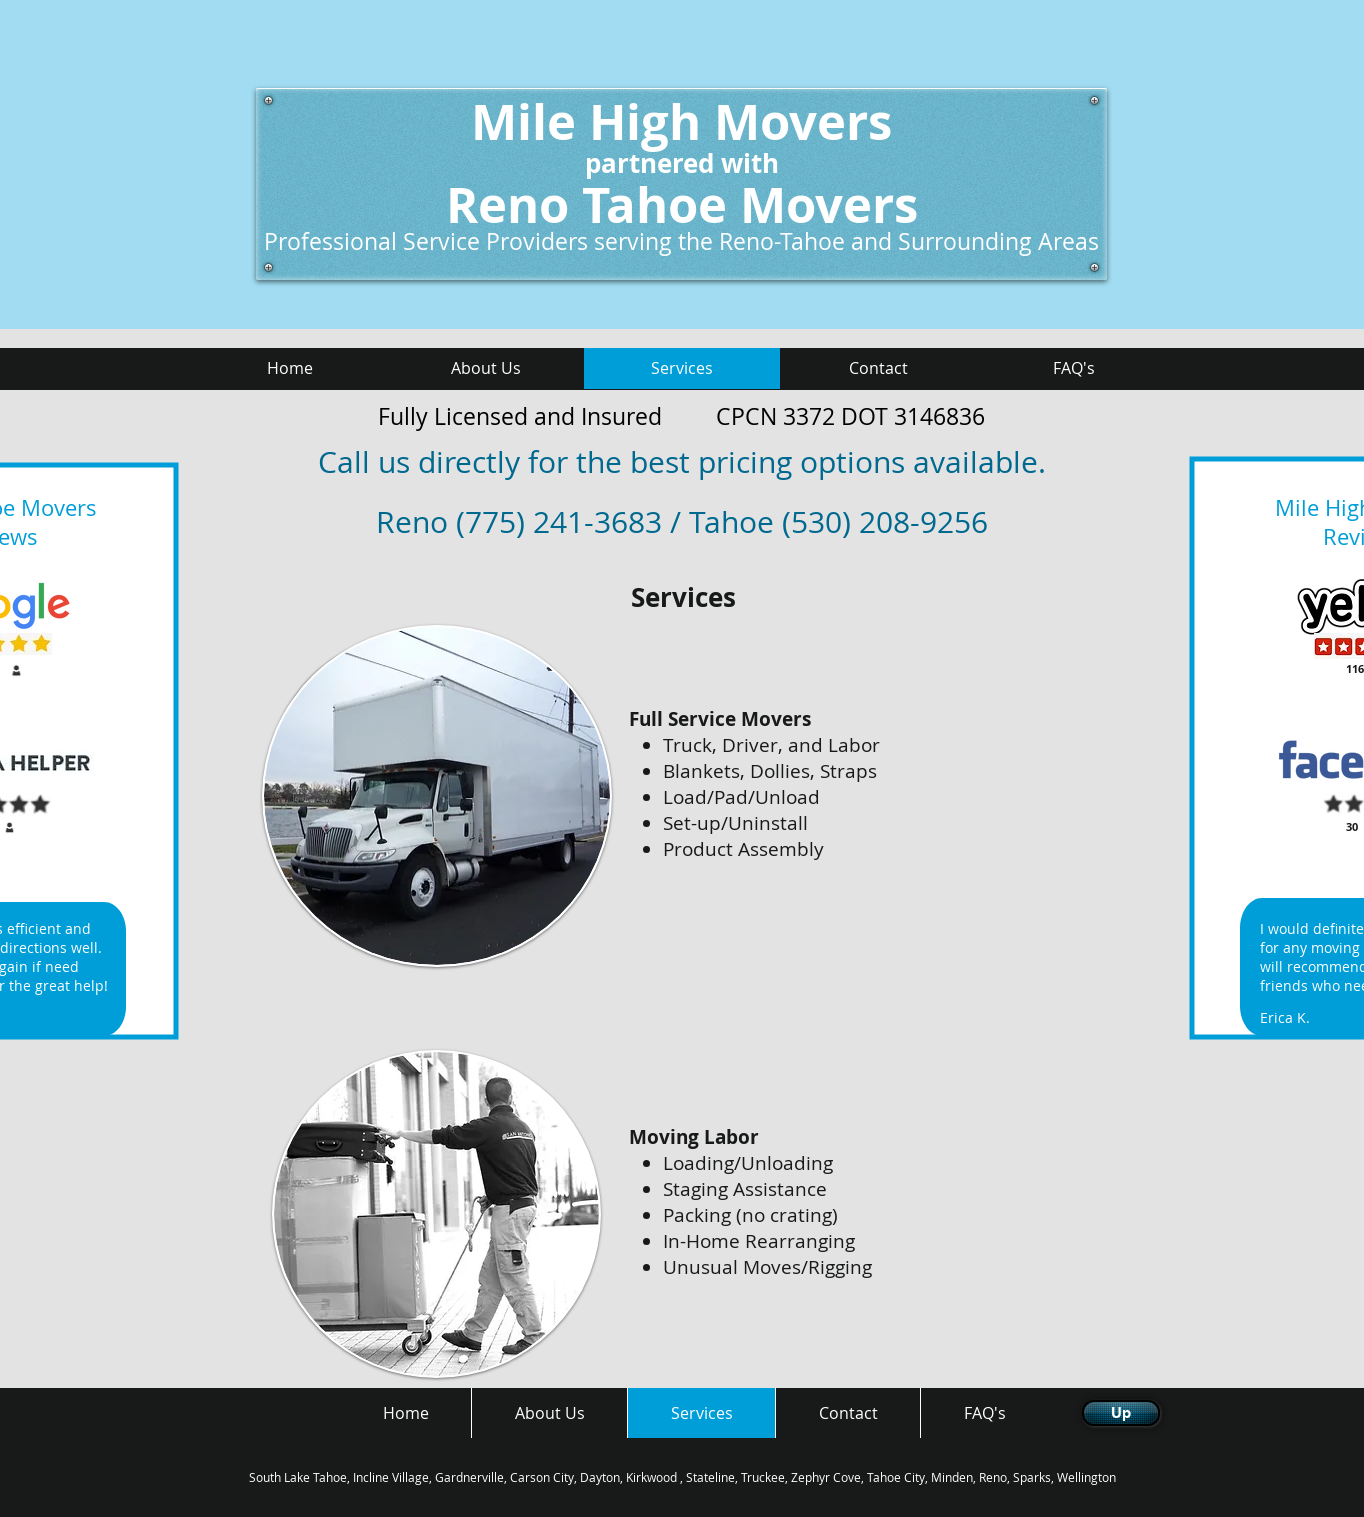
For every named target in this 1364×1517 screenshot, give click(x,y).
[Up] (1121, 1413)
